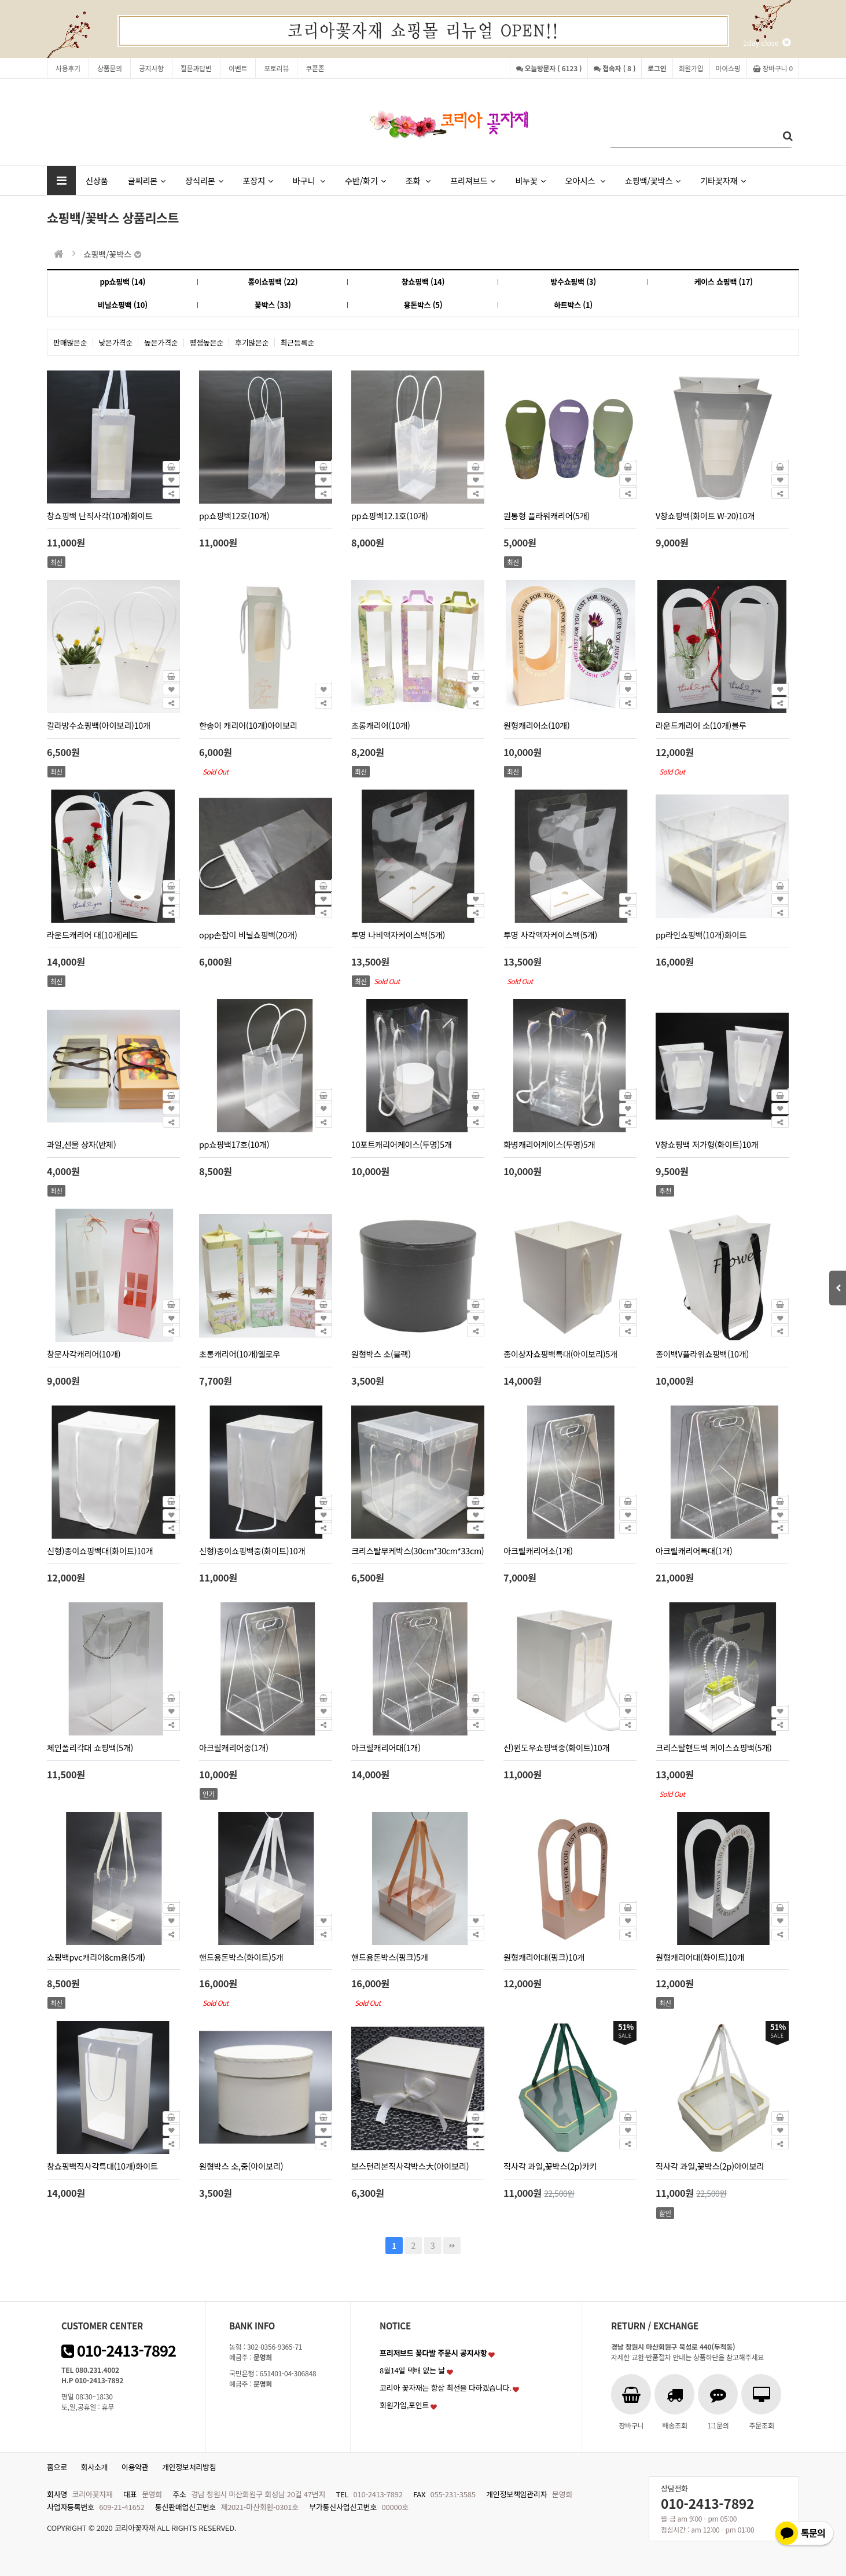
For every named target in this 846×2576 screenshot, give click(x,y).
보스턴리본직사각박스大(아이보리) (410, 2166)
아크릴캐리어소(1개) (538, 1550)
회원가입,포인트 (404, 2404)
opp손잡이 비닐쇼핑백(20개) (248, 935)
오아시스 (585, 180)
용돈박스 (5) (423, 304)
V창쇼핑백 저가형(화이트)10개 (707, 1144)
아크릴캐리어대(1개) (386, 1747)
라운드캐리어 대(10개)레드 (92, 935)
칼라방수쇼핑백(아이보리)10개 (98, 725)
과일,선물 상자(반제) (81, 1144)
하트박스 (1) (573, 304)
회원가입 (691, 68)
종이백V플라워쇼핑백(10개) (702, 1354)
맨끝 (452, 2245)
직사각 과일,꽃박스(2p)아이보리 (710, 2166)
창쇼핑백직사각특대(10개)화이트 (102, 2166)
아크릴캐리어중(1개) (233, 1747)
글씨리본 (146, 180)
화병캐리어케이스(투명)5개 (549, 1144)
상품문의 (109, 68)
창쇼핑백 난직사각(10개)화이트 (100, 515)
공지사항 (151, 68)
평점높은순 (207, 342)
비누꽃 (530, 180)
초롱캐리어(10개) (380, 725)
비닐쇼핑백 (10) (123, 304)
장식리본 (204, 180)
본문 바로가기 (0, 0)
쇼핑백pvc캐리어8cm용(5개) (96, 1957)
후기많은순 (252, 342)
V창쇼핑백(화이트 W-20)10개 (705, 515)
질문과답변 (196, 68)
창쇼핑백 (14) (423, 281)
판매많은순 (70, 342)
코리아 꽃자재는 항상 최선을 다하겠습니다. (446, 2387)
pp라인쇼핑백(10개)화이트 (701, 935)
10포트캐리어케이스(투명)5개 (401, 1144)
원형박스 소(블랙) (381, 1354)
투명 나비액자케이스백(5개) (398, 935)
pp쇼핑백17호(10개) (234, 1144)
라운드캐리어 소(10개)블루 (701, 725)
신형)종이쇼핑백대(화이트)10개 (100, 1550)
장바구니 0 (773, 68)
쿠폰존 (315, 68)
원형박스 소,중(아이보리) (241, 2166)
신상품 (97, 180)
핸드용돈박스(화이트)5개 (241, 1957)
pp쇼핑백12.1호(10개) (389, 515)
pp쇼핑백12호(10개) (234, 515)
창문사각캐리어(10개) (83, 1354)
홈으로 (57, 2466)
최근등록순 (298, 342)
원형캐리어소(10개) (536, 725)
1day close (766, 42)
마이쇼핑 (728, 68)
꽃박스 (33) (273, 304)
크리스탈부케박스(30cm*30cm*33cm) (417, 1550)
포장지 (257, 180)
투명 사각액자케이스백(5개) (550, 935)
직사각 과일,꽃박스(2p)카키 (550, 2166)
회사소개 (94, 2466)
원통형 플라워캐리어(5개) (546, 515)
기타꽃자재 (722, 180)
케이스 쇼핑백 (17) (723, 281)
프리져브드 (472, 180)
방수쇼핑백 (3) (573, 281)
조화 (418, 180)
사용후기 (68, 68)
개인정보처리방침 (189, 2466)
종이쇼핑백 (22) (272, 281)
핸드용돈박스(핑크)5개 (389, 1957)
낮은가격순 (116, 342)
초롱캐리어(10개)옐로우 (239, 1354)
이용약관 (135, 2466)
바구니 (309, 180)
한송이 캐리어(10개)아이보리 (248, 725)
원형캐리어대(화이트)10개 (700, 1957)
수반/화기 (365, 180)
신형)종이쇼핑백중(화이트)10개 (252, 1550)
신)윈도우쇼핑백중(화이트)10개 (556, 1747)
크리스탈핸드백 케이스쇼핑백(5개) (714, 1747)
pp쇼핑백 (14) (122, 281)
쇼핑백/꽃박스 (653, 180)
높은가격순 (161, 342)
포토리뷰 (276, 68)
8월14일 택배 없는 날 (412, 2370)
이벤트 (238, 68)
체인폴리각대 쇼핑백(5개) (90, 1747)
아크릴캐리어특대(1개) (694, 1550)
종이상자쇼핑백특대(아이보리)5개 (560, 1354)
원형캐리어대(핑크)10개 (543, 1957)
